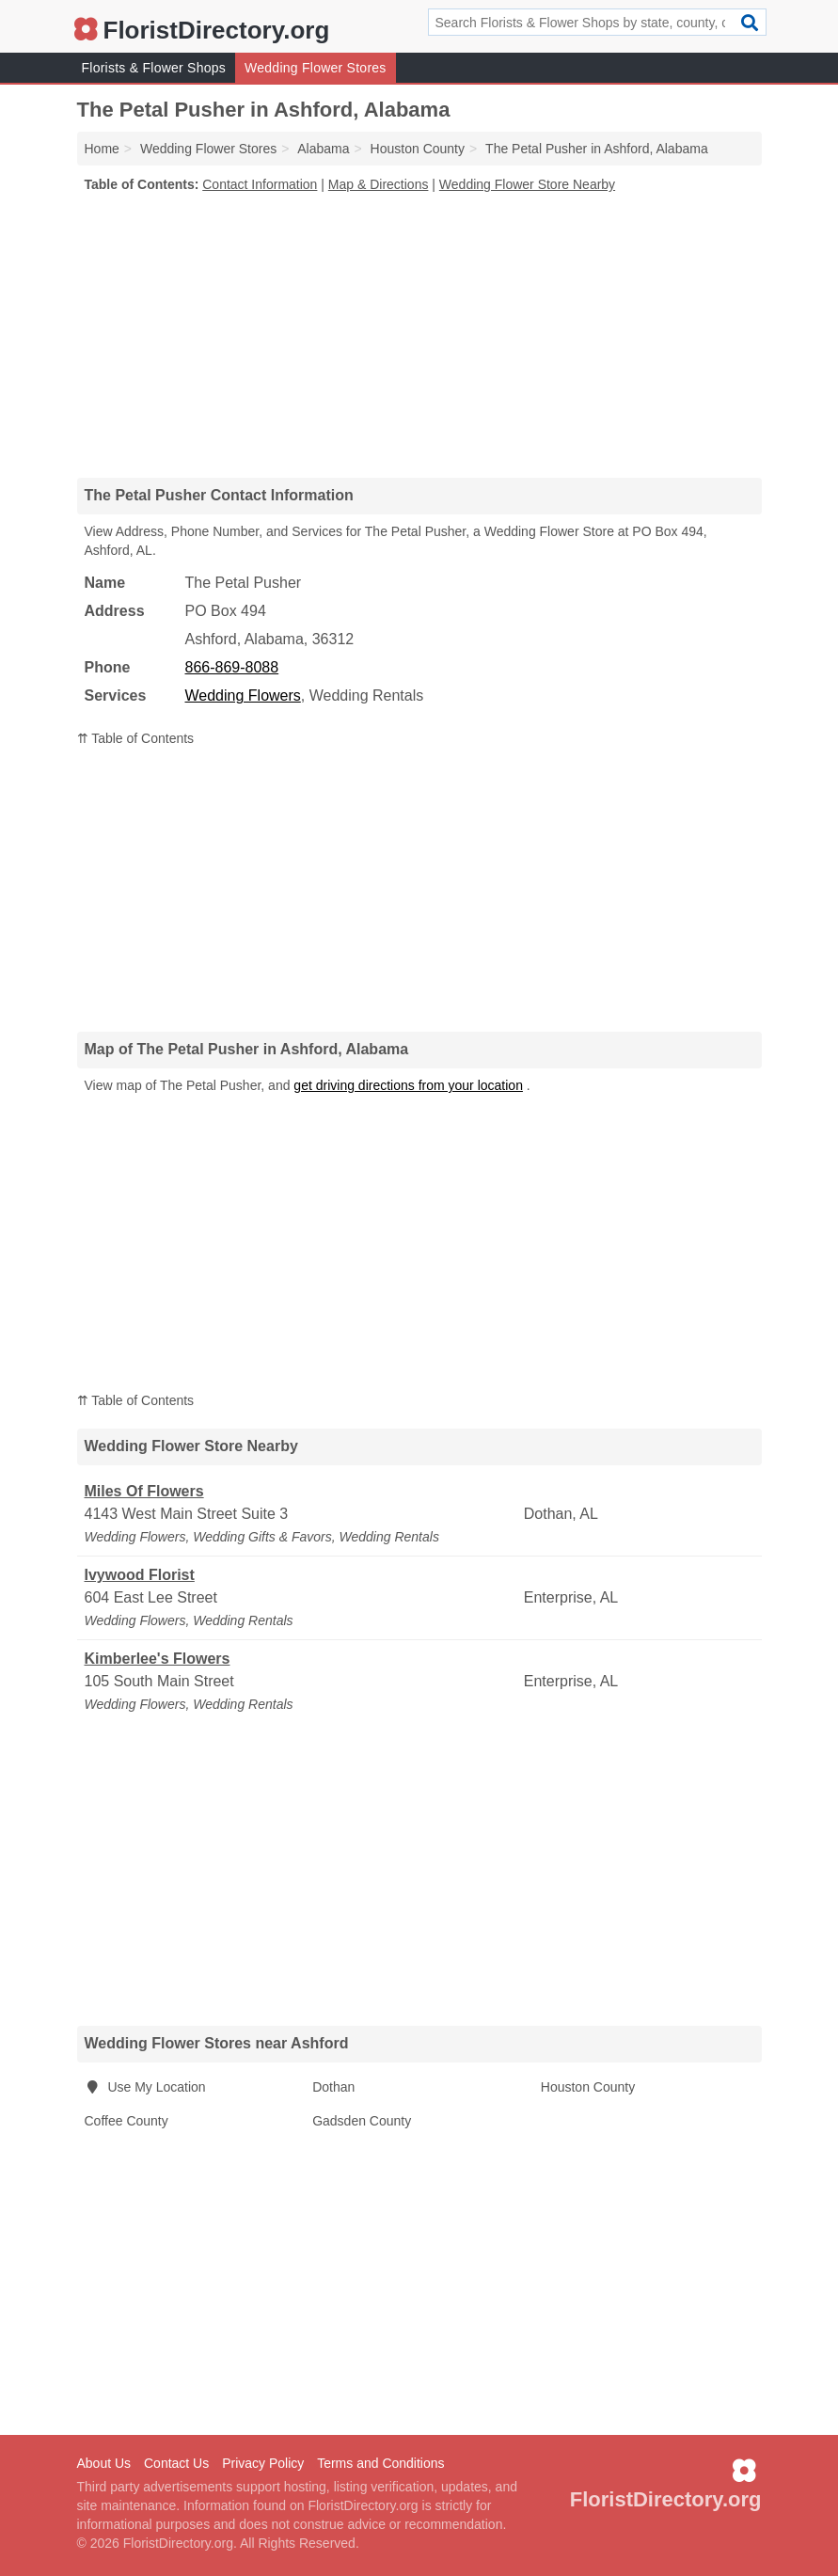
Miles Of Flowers (144, 1491)
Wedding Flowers (243, 695)
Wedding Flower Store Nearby (527, 184)
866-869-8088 (232, 667)
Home (102, 148)
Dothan (333, 2086)
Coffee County (126, 2120)
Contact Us (176, 2463)
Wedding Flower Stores (316, 67)
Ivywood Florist (140, 1575)
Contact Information (259, 184)
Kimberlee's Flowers (157, 1659)
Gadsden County (361, 2120)
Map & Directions (378, 184)
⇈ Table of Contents (136, 738)
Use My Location (145, 2086)
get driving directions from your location (408, 1085)
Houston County (588, 2086)
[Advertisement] (419, 334)
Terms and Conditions (380, 2463)
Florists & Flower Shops (154, 67)
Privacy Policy (263, 2463)
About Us (104, 2463)
